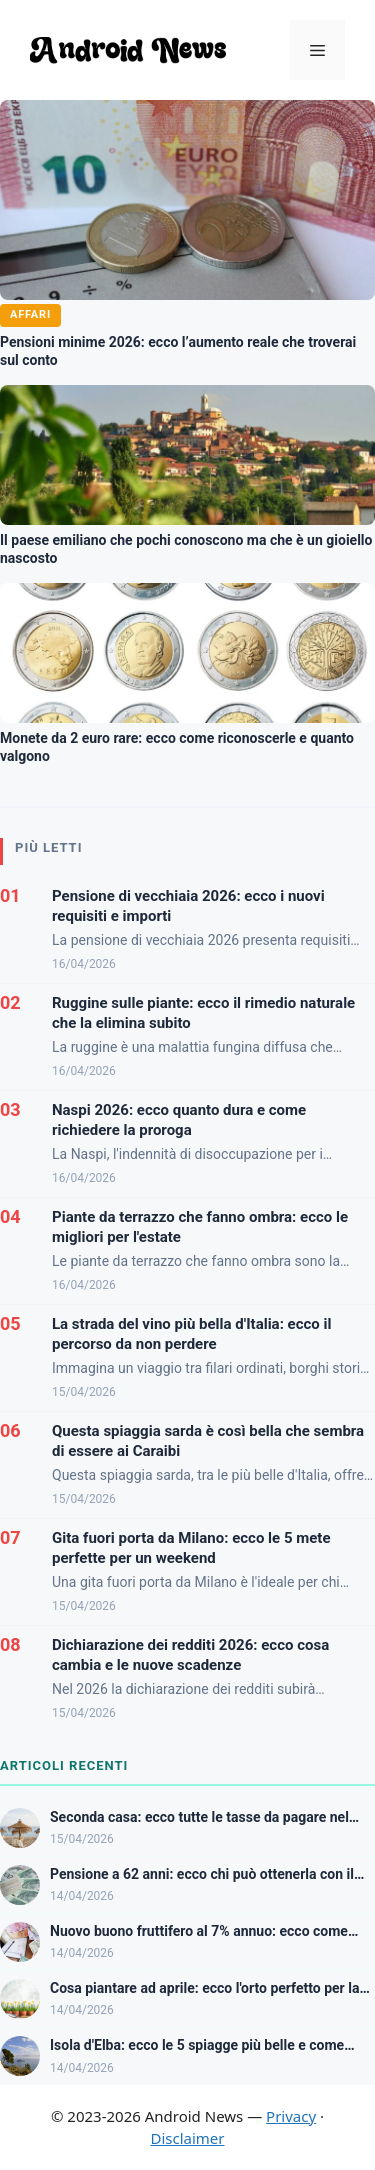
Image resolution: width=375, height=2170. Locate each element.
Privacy (291, 2116)
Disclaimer (187, 2138)
